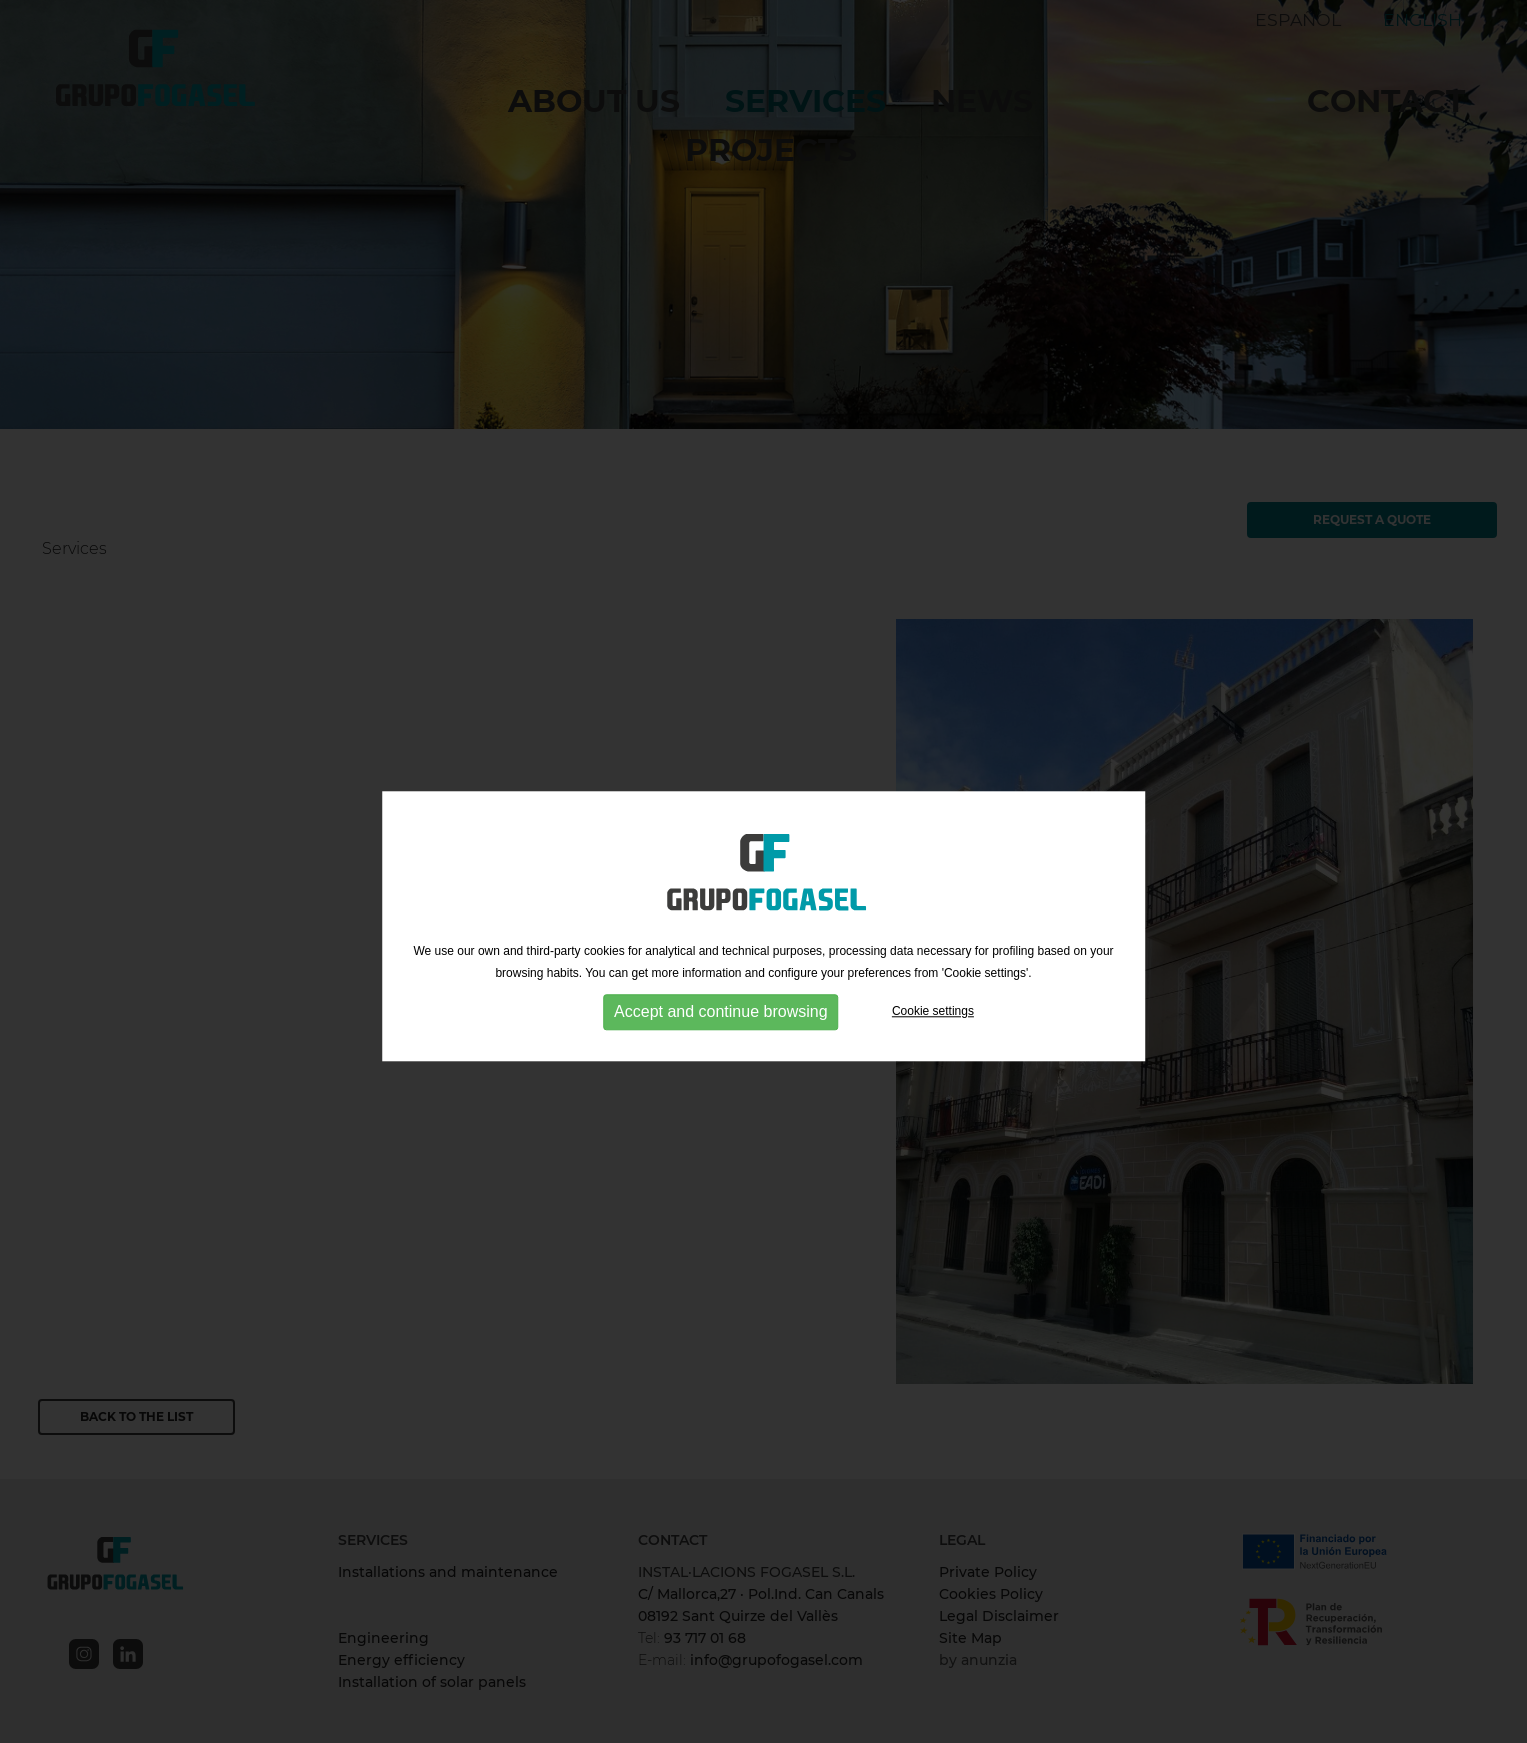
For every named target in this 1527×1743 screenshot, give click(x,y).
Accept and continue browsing (720, 1027)
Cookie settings (933, 1027)
